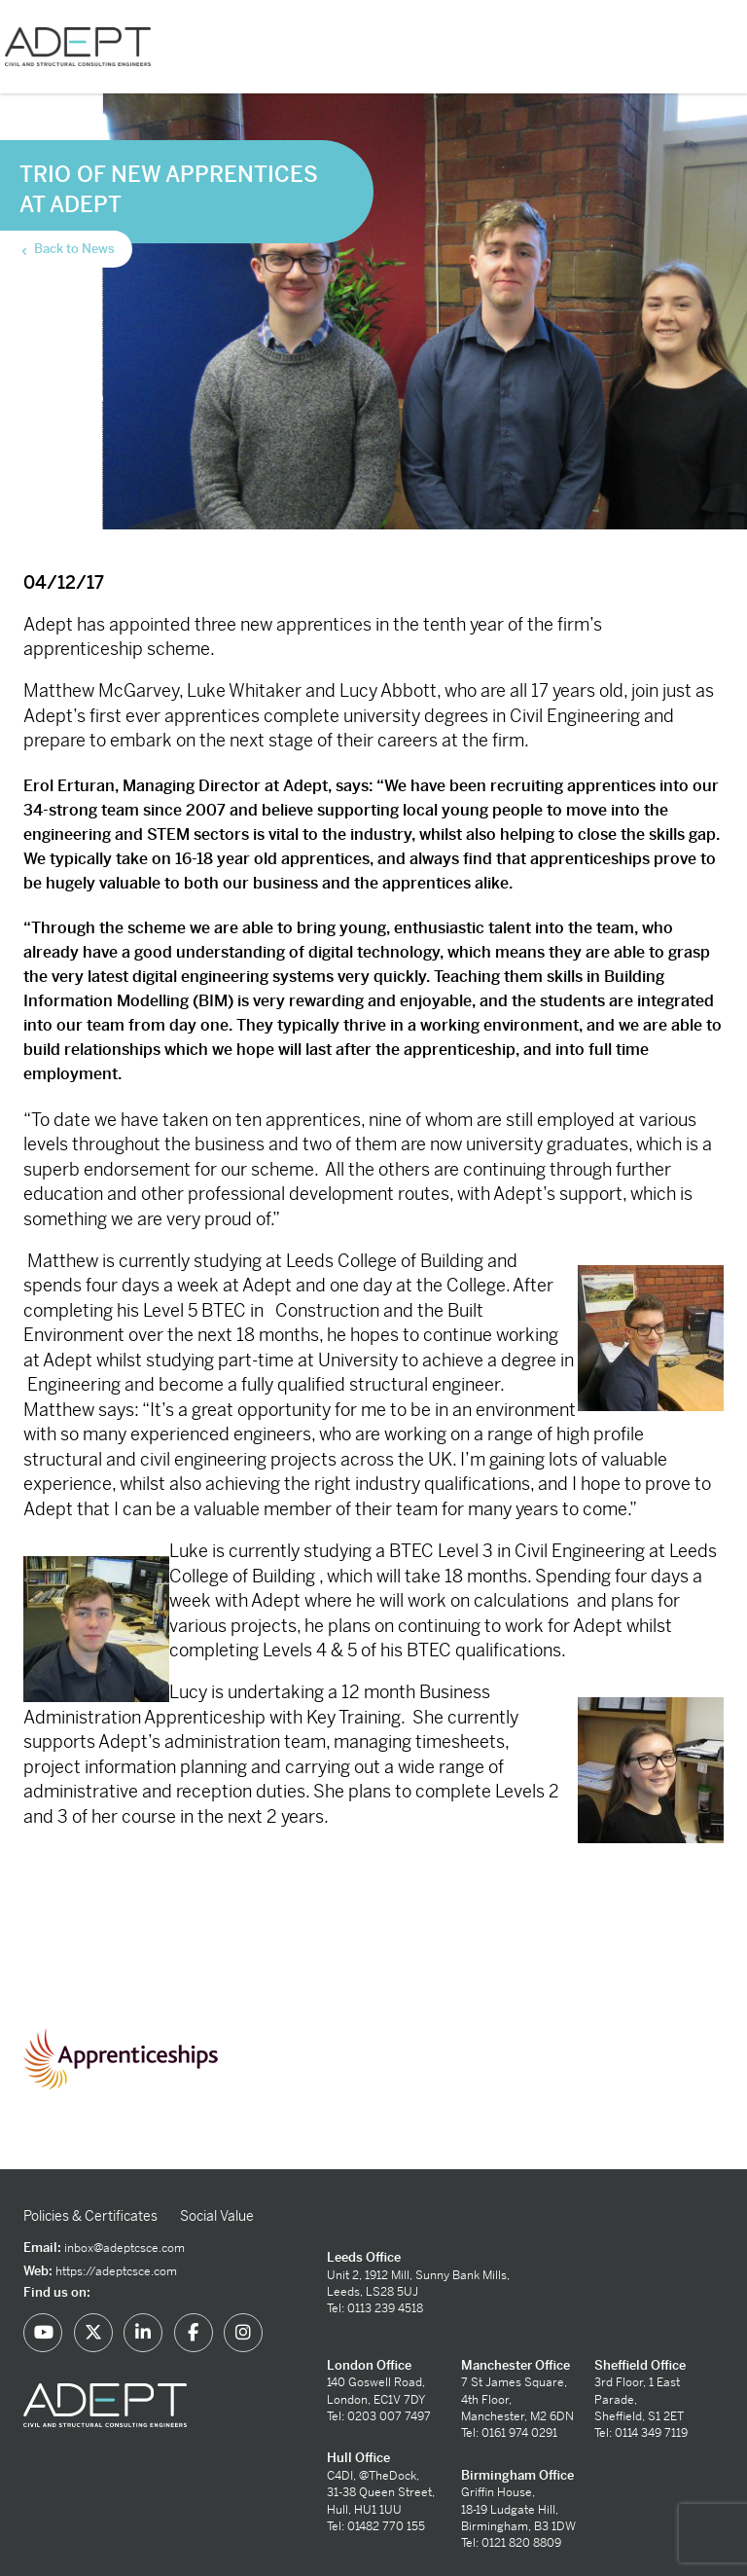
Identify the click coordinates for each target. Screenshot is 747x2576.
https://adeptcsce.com (116, 2271)
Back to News (66, 249)
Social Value (217, 2216)
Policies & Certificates (90, 2216)
